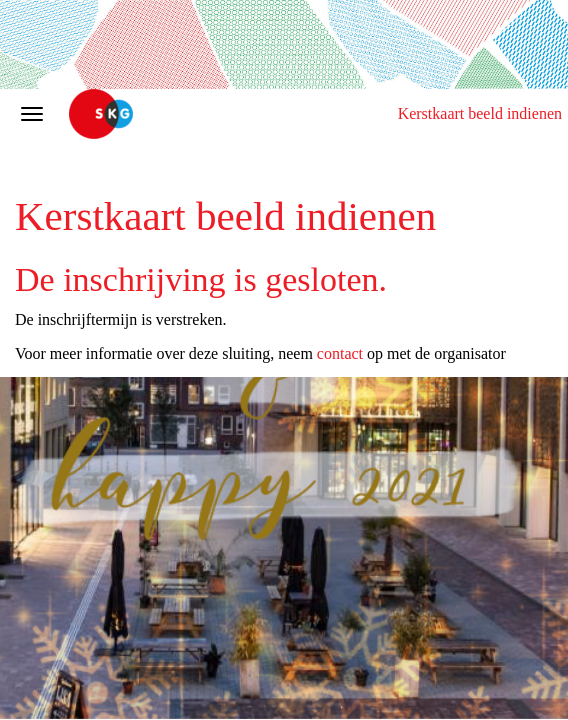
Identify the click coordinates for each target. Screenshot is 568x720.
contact (340, 353)
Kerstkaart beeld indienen (480, 113)
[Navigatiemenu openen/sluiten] (32, 114)
